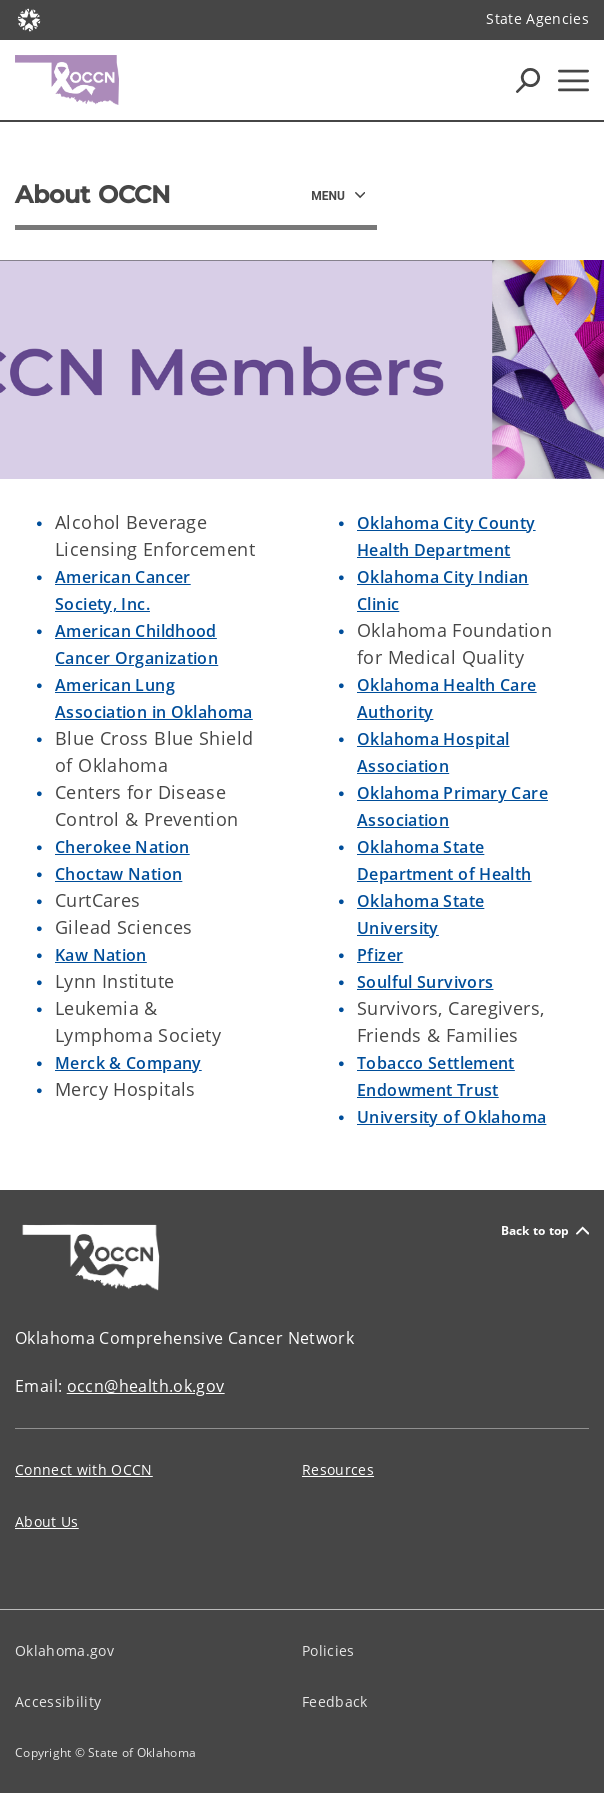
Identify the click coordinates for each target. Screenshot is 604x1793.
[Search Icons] (528, 80)
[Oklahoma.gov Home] (29, 18)
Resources (338, 1469)
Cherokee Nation (122, 847)
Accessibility (58, 1701)
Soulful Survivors (425, 982)
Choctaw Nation (118, 874)
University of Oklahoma (451, 1117)
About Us (47, 1521)
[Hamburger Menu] (573, 80)
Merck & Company (128, 1063)
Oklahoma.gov (64, 1650)
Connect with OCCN (84, 1469)
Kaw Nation (101, 955)
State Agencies (537, 18)
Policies (328, 1650)
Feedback (335, 1701)
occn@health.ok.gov (146, 1386)
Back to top (545, 1230)
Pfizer (380, 955)
